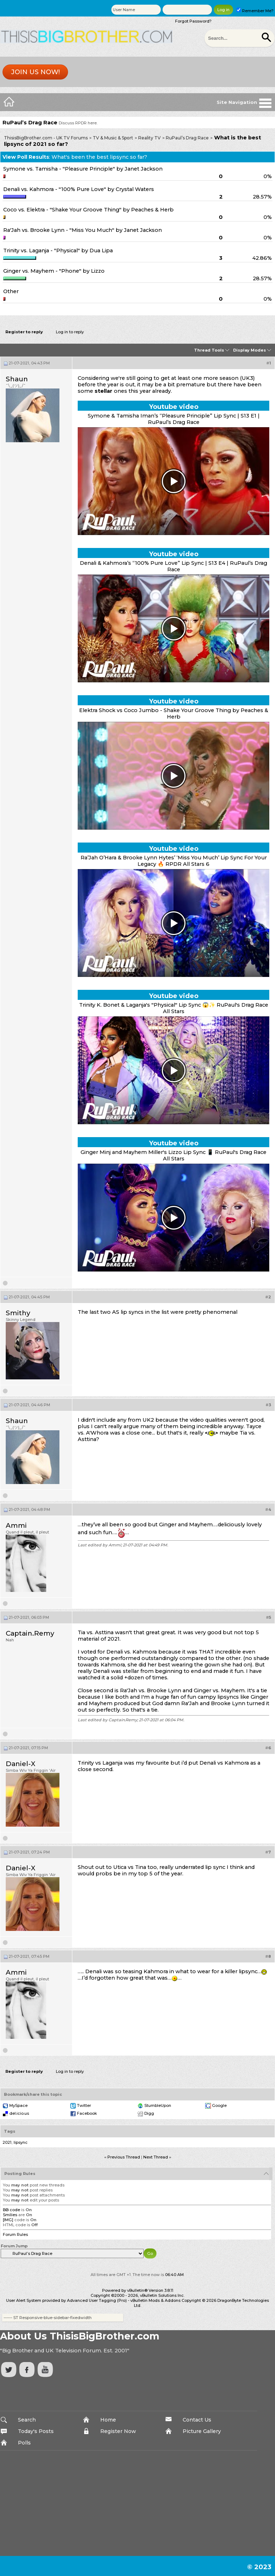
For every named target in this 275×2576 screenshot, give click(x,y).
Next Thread (155, 2157)
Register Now (118, 2431)
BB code (11, 2209)
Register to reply (24, 331)
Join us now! (35, 72)
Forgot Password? (193, 21)
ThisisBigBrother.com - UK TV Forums (46, 137)
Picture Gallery (202, 2431)
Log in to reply (70, 331)
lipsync (21, 2142)
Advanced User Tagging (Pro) (97, 2300)
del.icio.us (19, 2113)
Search (27, 2420)
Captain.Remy (30, 1633)
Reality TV (149, 137)
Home (108, 2420)
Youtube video (173, 407)
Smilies (10, 2214)
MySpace (18, 2105)
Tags (9, 2131)
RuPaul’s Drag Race (187, 137)
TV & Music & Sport (113, 137)
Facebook (87, 2113)
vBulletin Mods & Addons (155, 2300)
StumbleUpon (157, 2105)
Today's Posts (36, 2431)
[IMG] (8, 2219)
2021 (7, 2142)
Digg (149, 2113)
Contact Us (197, 2420)
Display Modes (249, 350)
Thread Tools (209, 350)
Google (219, 2105)
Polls (24, 2442)
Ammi (16, 1525)
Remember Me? (255, 10)
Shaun (17, 379)
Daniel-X (20, 1764)
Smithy (18, 1313)
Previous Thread (123, 2157)
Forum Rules (15, 2234)
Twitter (84, 2105)
